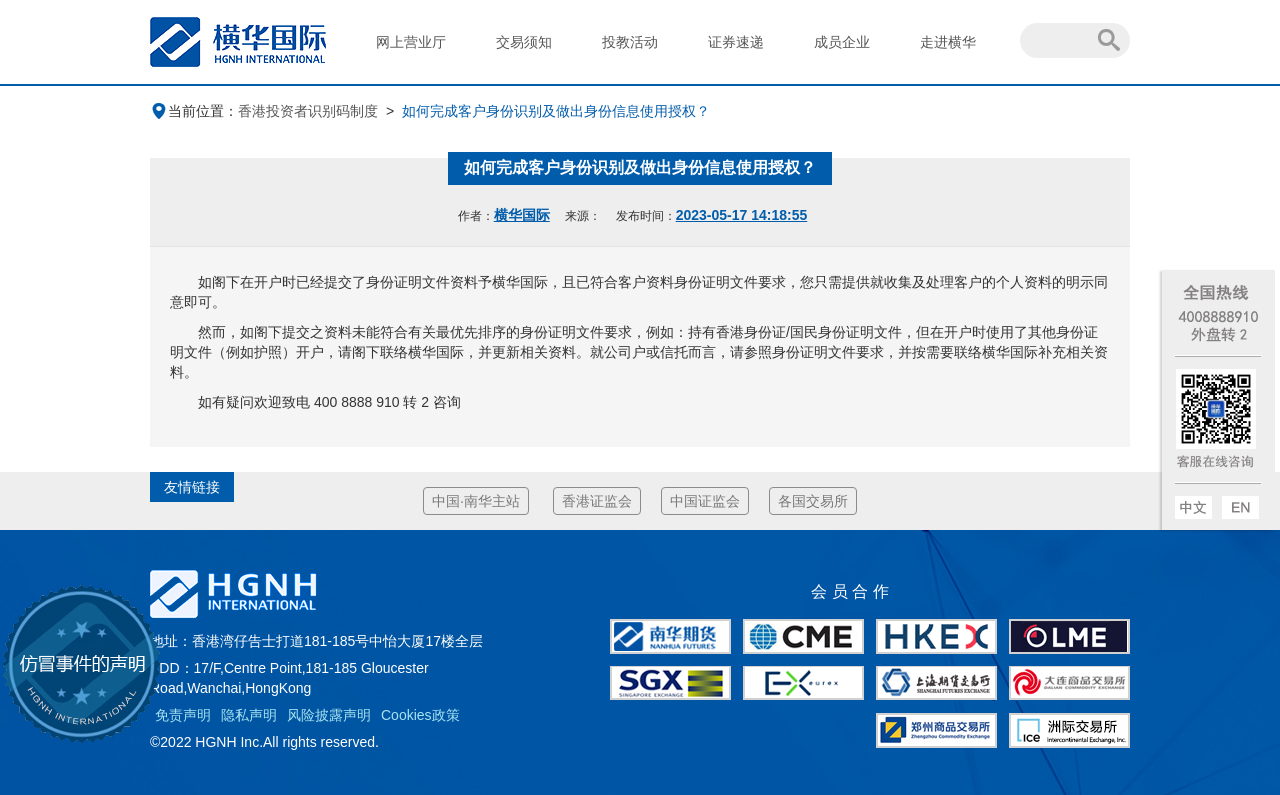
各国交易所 (813, 501)
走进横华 (948, 42)
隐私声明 (249, 715)
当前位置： (194, 111)
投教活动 (630, 42)
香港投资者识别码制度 (308, 111)
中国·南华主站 (476, 501)
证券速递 (736, 42)
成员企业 (842, 42)
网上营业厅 (411, 42)
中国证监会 (705, 501)
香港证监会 (597, 501)
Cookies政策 (420, 715)
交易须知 (524, 42)
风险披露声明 (329, 715)
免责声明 (183, 715)
